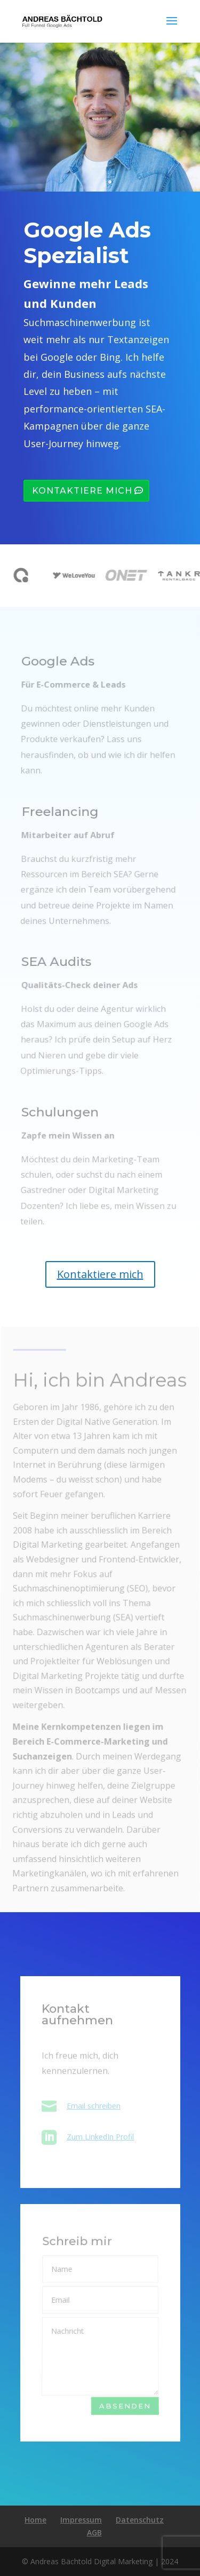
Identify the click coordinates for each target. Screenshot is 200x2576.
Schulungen (61, 1121)
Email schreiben (94, 2106)
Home (35, 2520)
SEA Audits (57, 971)
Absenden (125, 2406)
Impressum (81, 2520)
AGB (94, 2532)
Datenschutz (140, 2520)
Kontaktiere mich (82, 491)
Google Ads (58, 670)
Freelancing (61, 820)
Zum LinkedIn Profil (100, 2137)
